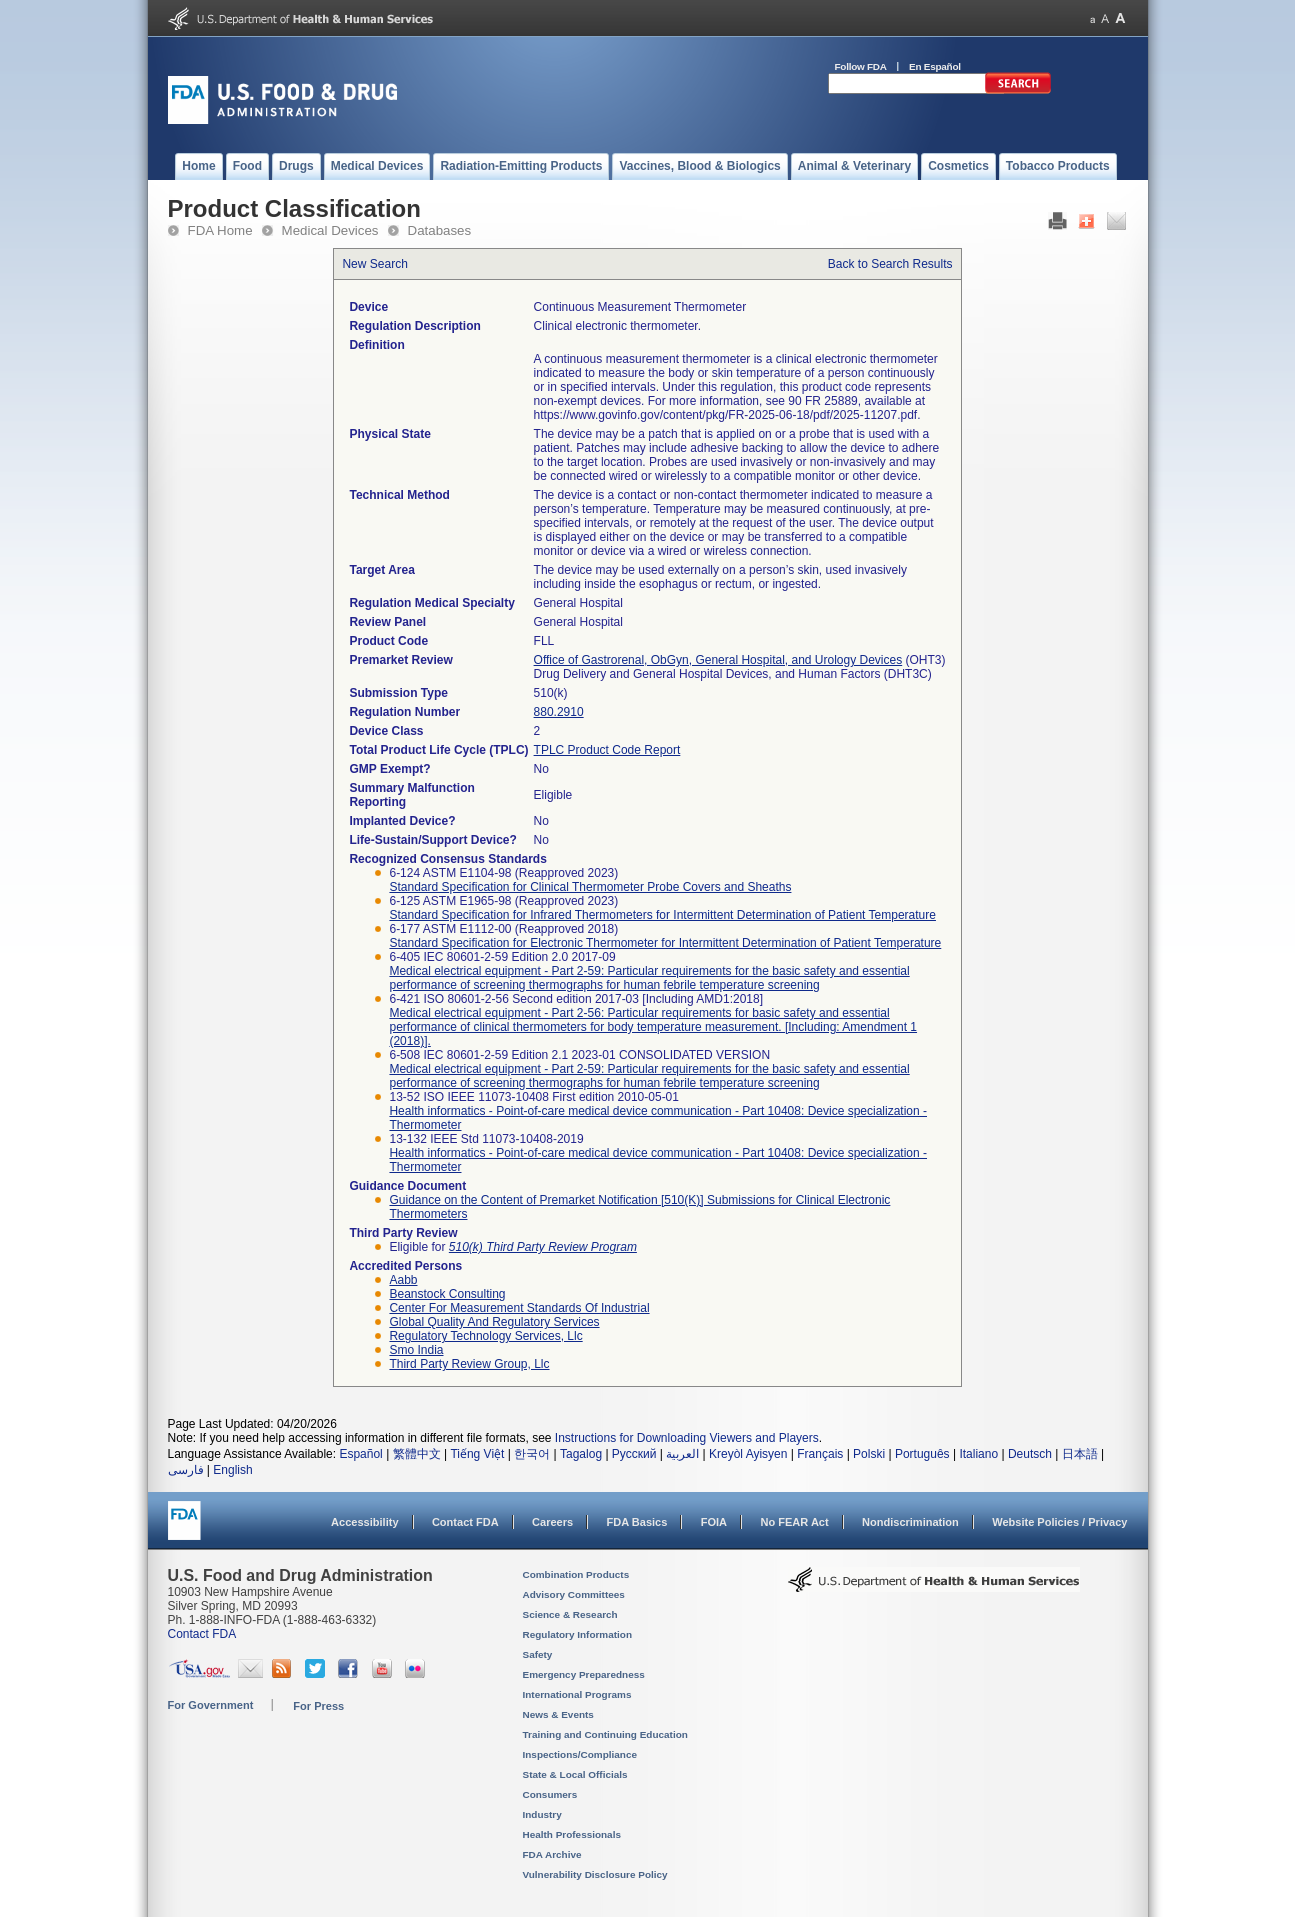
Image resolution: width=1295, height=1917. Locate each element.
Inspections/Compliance (580, 1754)
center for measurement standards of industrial (519, 1308)
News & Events (558, 1714)
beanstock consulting (447, 1294)
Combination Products (576, 1574)
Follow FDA (861, 66)
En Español (935, 66)
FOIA (714, 1522)
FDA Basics (636, 1522)
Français (820, 1454)
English (232, 1470)
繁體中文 (417, 1454)
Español (360, 1454)
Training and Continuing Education (605, 1734)
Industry (542, 1814)
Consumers (550, 1794)
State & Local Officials (575, 1774)
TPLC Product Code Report (607, 750)
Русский (634, 1454)
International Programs (577, 1694)
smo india (416, 1350)
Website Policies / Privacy (1059, 1522)
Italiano (978, 1454)
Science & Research (570, 1614)
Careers (552, 1522)
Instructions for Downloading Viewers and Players (687, 1438)
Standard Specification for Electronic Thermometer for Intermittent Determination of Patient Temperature (665, 943)
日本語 (1080, 1454)
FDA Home (220, 230)
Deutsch (1030, 1454)
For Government (211, 1705)
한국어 (532, 1454)
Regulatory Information (578, 1634)
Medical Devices (330, 230)
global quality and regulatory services (494, 1322)
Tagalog (581, 1454)
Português (922, 1454)
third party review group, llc (469, 1364)
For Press (318, 1706)
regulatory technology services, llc (485, 1336)
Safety (538, 1654)
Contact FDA (465, 1522)
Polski (869, 1454)
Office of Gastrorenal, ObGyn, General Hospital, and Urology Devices (718, 660)
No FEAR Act (794, 1522)
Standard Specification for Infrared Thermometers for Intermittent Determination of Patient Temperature (662, 915)
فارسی (186, 1470)
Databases (440, 230)
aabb (403, 1280)
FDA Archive (552, 1854)
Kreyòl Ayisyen (748, 1454)
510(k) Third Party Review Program (543, 1247)
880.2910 (559, 712)
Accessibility (364, 1522)
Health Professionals (572, 1834)
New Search (374, 264)
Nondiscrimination (910, 1522)
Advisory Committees (574, 1594)
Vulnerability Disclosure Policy (595, 1874)
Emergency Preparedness (584, 1674)
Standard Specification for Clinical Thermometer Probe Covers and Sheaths (590, 887)
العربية (682, 1454)
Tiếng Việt (477, 1454)
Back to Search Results (890, 264)
